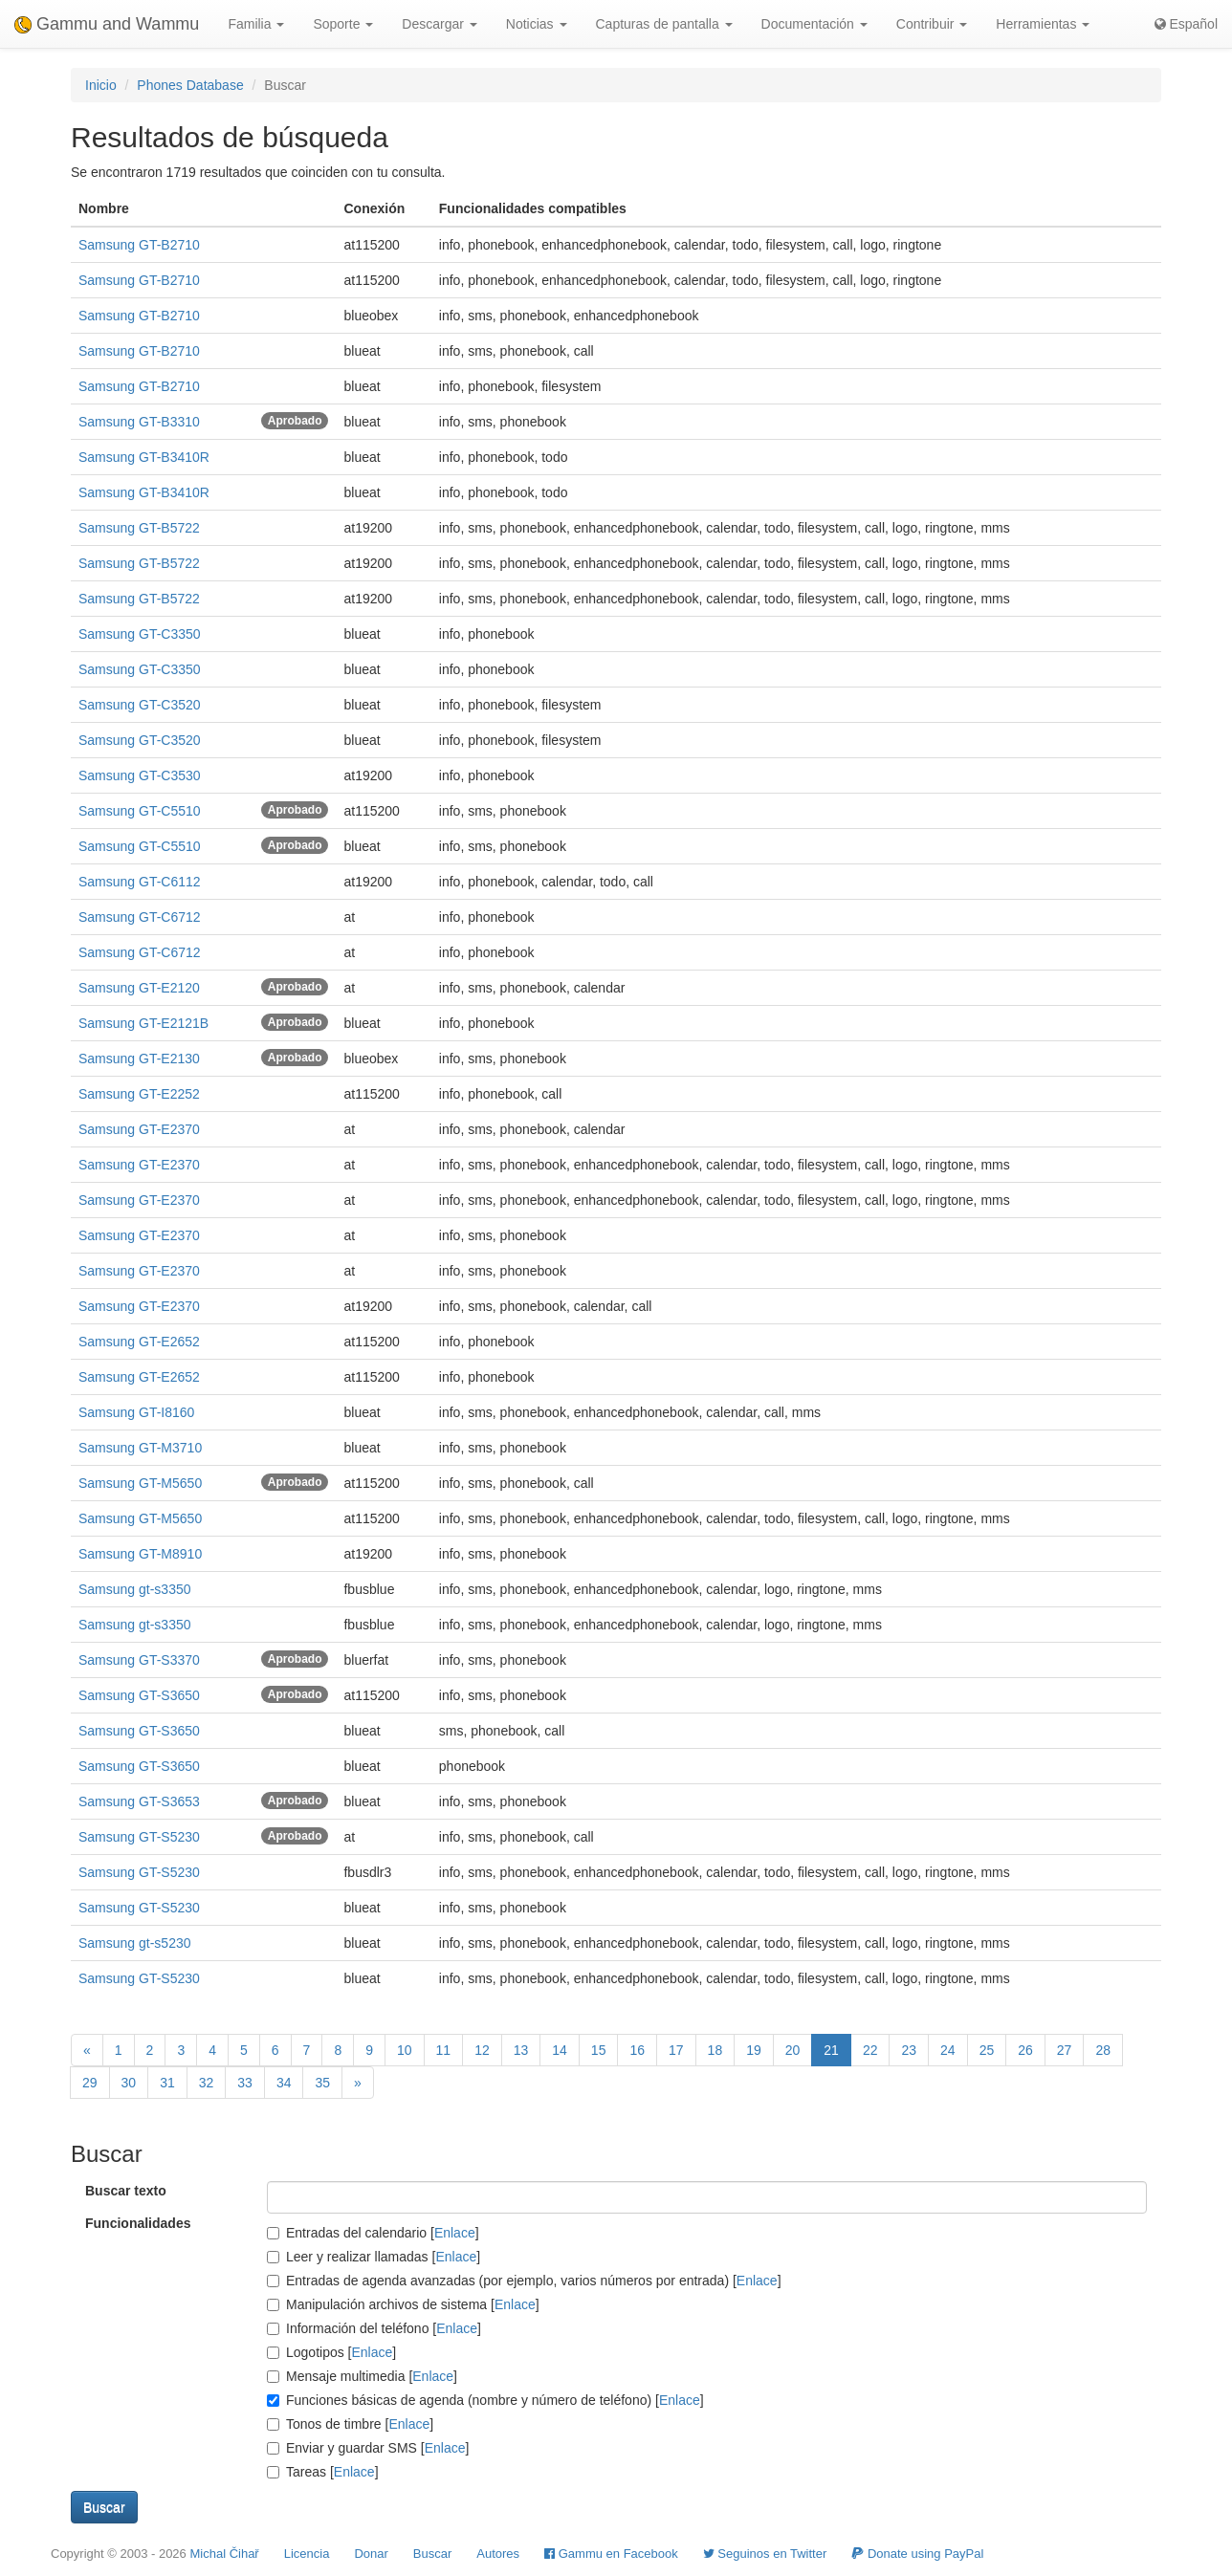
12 (482, 2050)
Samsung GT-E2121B (143, 1023)
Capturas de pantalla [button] (664, 24)
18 (715, 2050)
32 (206, 2082)
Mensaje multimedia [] (362, 2376)
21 (831, 2050)
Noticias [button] (536, 24)
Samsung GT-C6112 (139, 881)
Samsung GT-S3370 (139, 1660)
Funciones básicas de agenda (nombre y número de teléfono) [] (485, 2400)
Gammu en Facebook (611, 2553)
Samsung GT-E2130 (139, 1058)
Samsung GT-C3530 (139, 775)
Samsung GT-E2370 (139, 1129)
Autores (497, 2553)
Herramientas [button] (1042, 24)
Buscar (432, 2553)
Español (1186, 24)
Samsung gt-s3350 (134, 1589)
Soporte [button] (343, 24)
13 (521, 2050)
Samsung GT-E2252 (139, 1094)
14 (559, 2050)
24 (948, 2050)
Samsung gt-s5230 (134, 1943)
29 (90, 2082)
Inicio (101, 85)
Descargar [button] (439, 24)
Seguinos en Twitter (765, 2553)
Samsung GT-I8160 (136, 1412)
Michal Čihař (223, 2553)
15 (598, 2050)
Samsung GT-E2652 (139, 1341)
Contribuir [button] (932, 24)
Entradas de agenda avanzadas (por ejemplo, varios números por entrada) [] (524, 2280)
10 (404, 2050)
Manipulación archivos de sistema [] (403, 2304)
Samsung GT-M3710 (140, 1447)
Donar (370, 2553)
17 (676, 2050)
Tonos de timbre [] (350, 2424)
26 (1025, 2050)
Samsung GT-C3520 (139, 704)
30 (129, 2082)
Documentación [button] (814, 24)
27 (1064, 2050)
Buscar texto (125, 2190)
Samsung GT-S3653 (139, 1801)
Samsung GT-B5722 (139, 527)
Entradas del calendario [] (373, 2232)
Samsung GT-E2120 (139, 987)
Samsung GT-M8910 (140, 1553)
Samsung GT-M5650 (140, 1483)
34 (284, 2082)
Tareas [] (323, 2471)
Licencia (307, 2553)
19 (753, 2050)
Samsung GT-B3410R (143, 457)
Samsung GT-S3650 (139, 1695)
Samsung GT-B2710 (139, 244)
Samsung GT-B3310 (139, 421)
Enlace (454, 2232)
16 (637, 2050)
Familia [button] (256, 24)
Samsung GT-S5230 (139, 1837)
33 (245, 2082)
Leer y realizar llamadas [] (373, 2256)
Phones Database (190, 85)
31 (167, 2082)
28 (1103, 2050)
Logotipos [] (331, 2352)
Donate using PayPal (917, 2553)
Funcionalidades (137, 2223)
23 (908, 2050)
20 (793, 2050)
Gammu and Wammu (106, 23)
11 (443, 2050)
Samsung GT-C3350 (139, 634)
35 (322, 2082)
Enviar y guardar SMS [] (368, 2448)
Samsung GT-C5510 (139, 811)
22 (870, 2050)
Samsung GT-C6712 (139, 917)
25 (987, 2050)
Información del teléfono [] (374, 2328)
